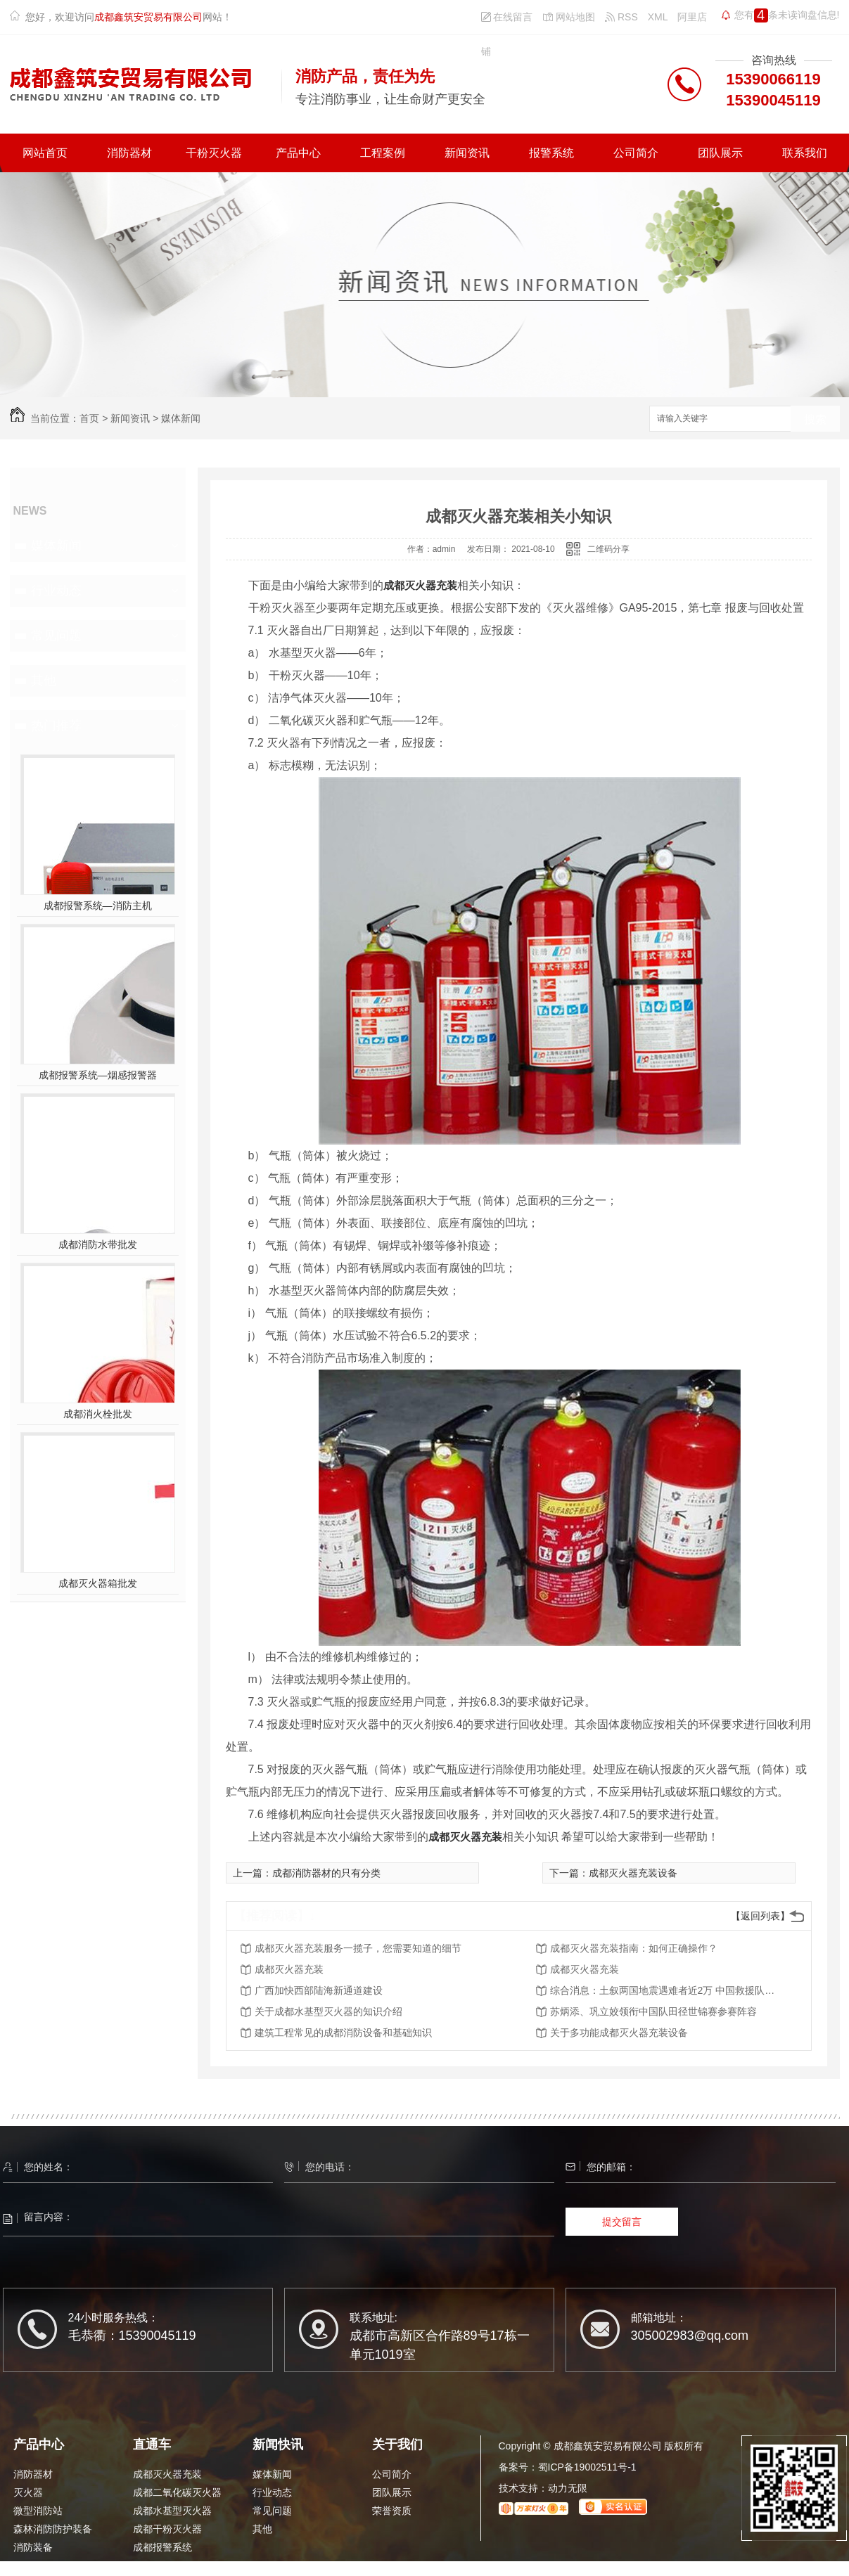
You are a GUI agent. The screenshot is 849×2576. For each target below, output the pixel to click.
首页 (89, 418)
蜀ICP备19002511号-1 (587, 2467)
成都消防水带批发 (97, 1244)
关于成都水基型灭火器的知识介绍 (328, 2011)
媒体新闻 (180, 418)
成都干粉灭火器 (167, 2529)
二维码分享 (608, 549)
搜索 (815, 419)
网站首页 (45, 153)
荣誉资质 (391, 2510)
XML (658, 16)
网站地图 (568, 16)
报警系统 (551, 153)
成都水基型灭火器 (172, 2510)
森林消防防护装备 (52, 2529)
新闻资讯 (467, 153)
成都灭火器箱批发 (97, 1583)
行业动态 (56, 591)
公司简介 (635, 153)
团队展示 (720, 153)
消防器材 (129, 153)
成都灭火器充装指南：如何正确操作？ (633, 1948)
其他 (43, 681)
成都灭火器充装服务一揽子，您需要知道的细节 (358, 1948)
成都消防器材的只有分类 (326, 1873)
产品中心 (298, 153)
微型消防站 (38, 2510)
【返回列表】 (760, 1915)
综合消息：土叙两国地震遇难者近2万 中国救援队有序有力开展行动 (662, 1990)
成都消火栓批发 (97, 1413)
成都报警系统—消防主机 (98, 905)
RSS (621, 16)
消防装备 (33, 2547)
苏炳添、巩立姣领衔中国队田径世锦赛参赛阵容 (653, 2011)
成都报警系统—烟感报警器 (98, 1075)
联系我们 (804, 153)
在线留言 (507, 16)
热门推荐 (56, 726)
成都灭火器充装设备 (633, 1873)
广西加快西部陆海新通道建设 (319, 1990)
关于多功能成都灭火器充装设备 (619, 2032)
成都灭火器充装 (420, 585)
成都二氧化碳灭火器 (177, 2492)
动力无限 (567, 2488)
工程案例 (382, 153)
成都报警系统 (162, 2547)
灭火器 (28, 2492)
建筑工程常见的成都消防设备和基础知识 (343, 2032)
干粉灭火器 (214, 153)
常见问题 (56, 636)
